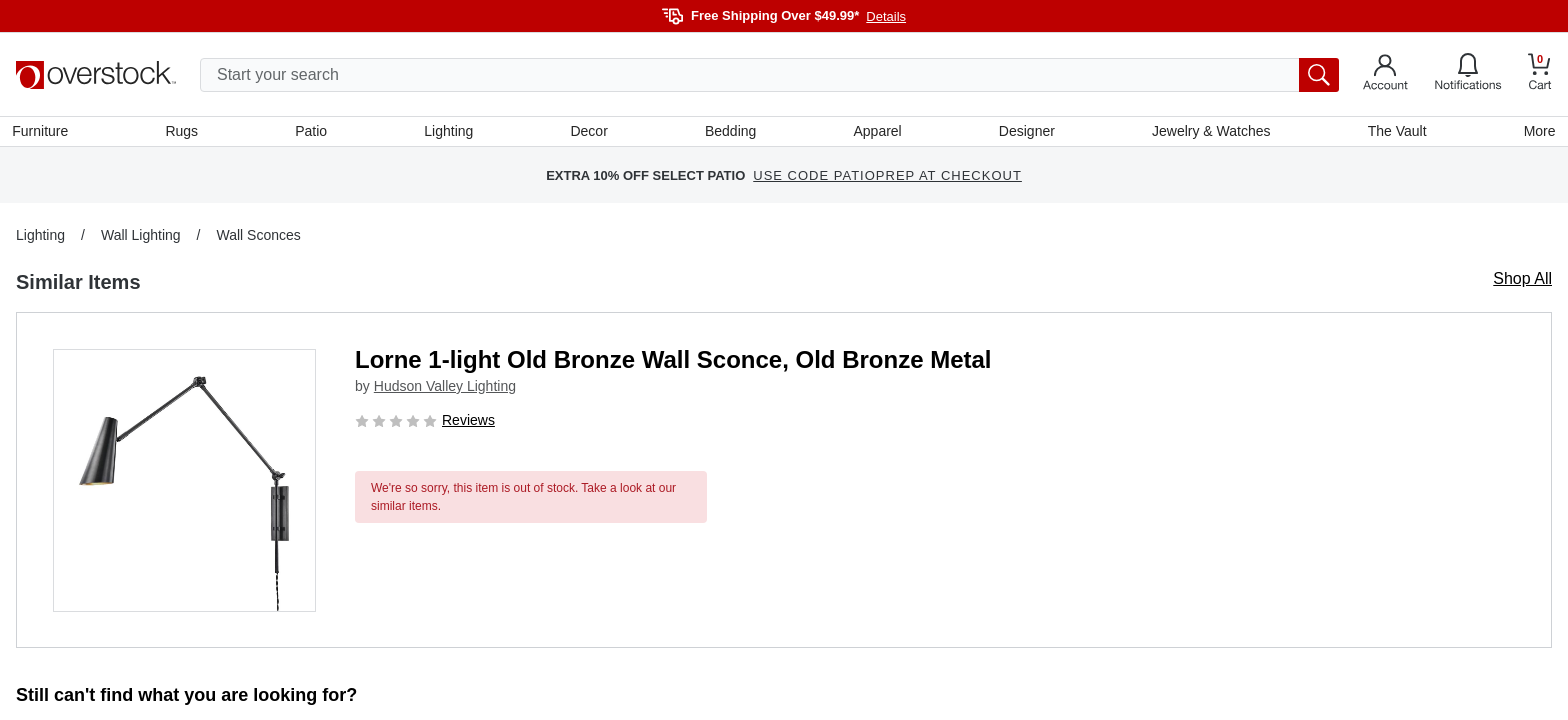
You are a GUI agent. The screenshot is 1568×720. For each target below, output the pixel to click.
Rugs (184, 133)
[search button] (1319, 75)
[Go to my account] (1385, 75)
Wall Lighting (141, 239)
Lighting (450, 133)
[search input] (769, 75)
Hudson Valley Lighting (445, 390)
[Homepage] (96, 75)
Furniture (44, 133)
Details (886, 16)
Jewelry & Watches (1209, 133)
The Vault (1394, 133)
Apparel (877, 133)
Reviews (468, 424)
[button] (184, 484)
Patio (314, 133)
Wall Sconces (258, 239)
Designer (1025, 133)
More (1536, 133)
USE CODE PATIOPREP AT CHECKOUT (887, 179)
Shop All (1522, 282)
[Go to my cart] (1540, 74)
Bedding (730, 133)
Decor (589, 133)
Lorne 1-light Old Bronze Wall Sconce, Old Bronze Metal (673, 363)
